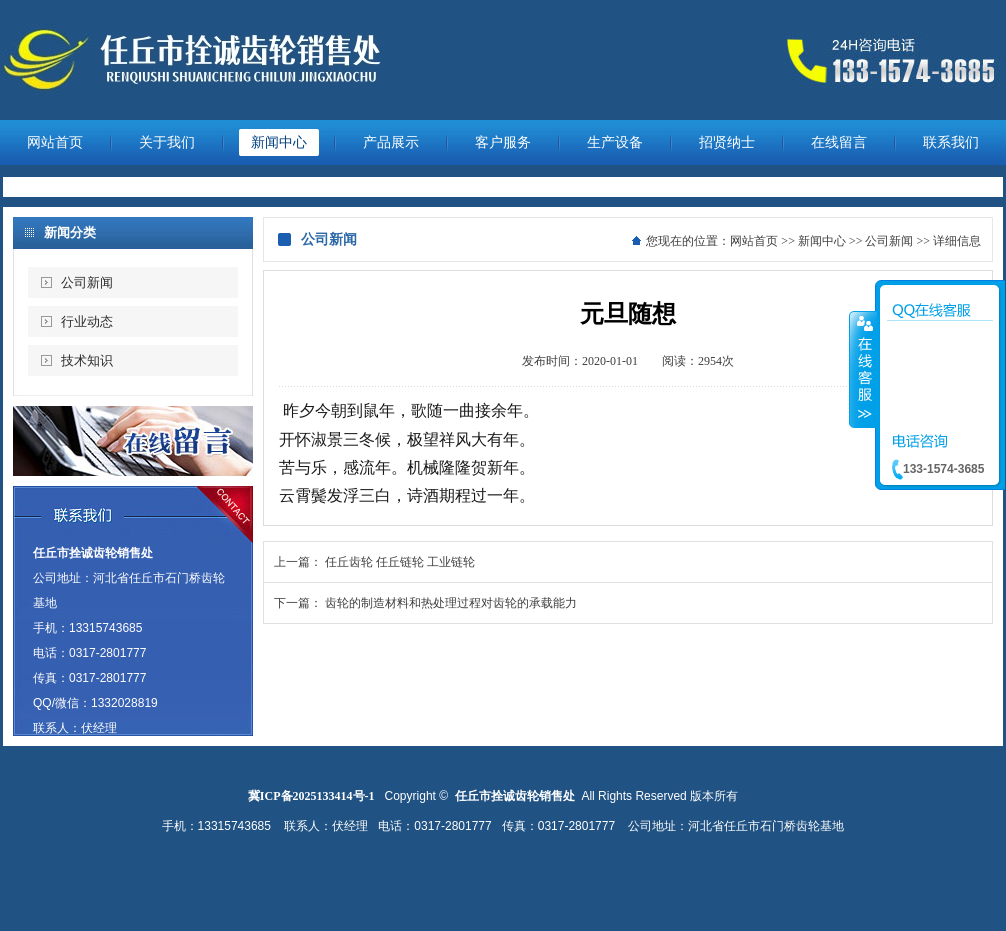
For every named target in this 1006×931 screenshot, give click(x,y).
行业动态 (87, 321)
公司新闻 (87, 282)
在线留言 (839, 142)
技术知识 (87, 360)
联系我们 (951, 142)
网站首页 (55, 142)
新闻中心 (279, 142)
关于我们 (167, 142)
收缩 (863, 369)
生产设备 (615, 142)
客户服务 (503, 142)
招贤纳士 (727, 142)
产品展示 (391, 142)
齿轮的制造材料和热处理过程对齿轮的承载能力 (451, 603)
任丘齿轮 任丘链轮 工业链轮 (400, 562)
